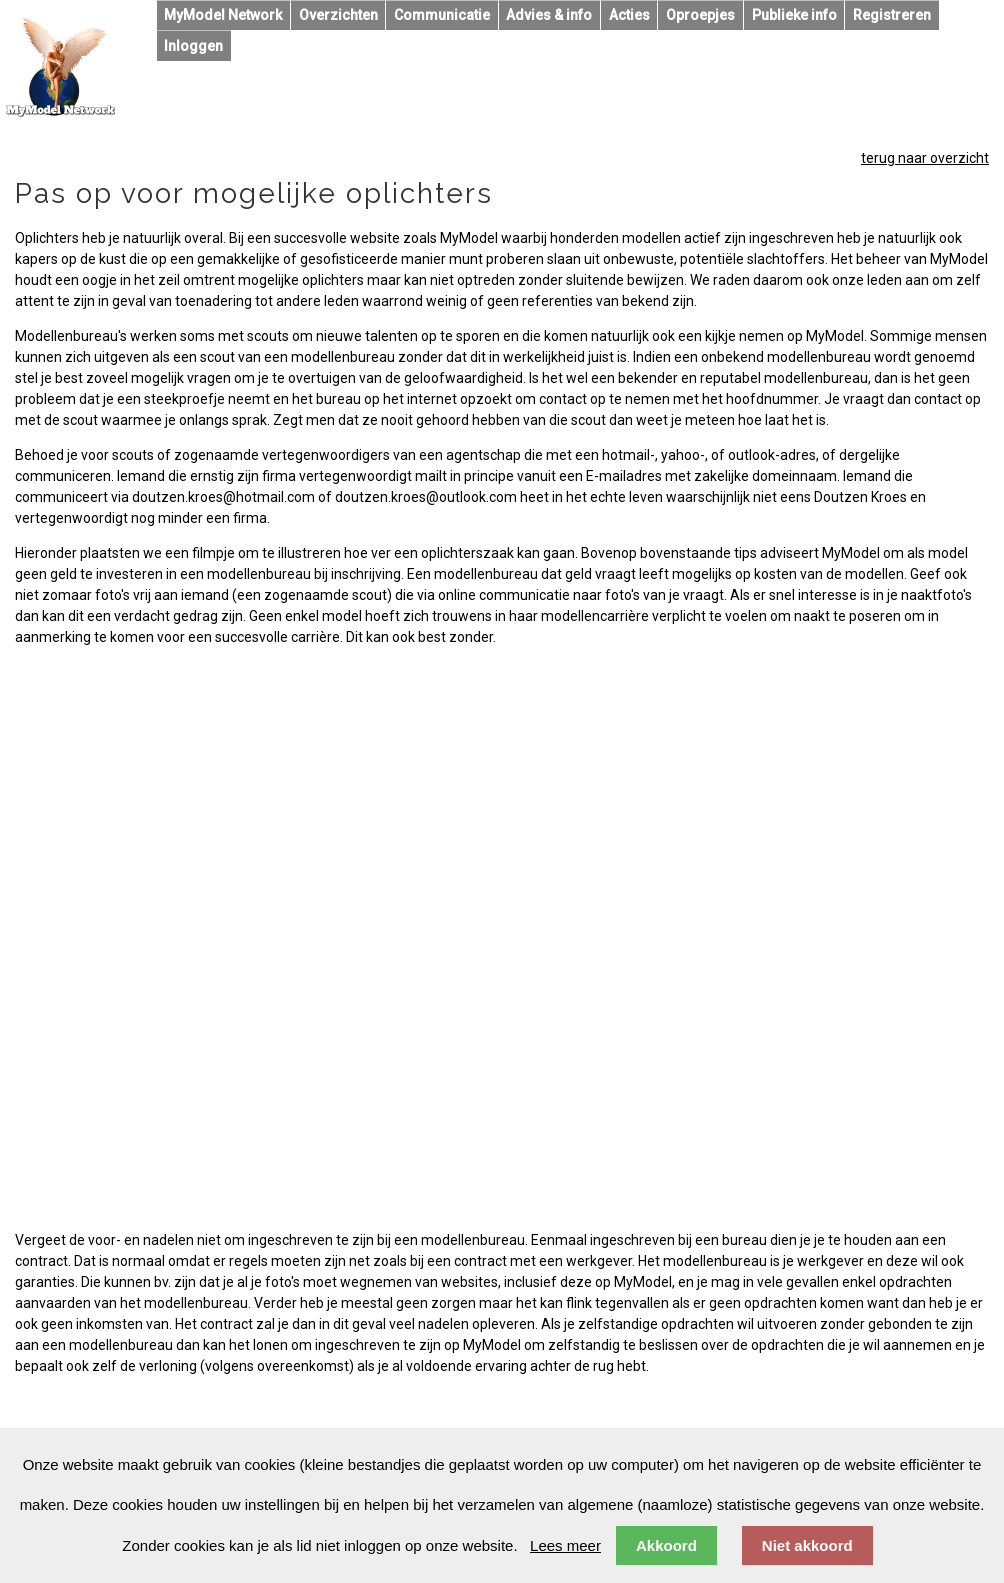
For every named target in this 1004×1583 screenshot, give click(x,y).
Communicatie (442, 15)
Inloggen (193, 46)
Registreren (892, 15)
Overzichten (338, 15)
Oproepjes (700, 15)
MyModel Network (223, 15)
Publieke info (794, 15)
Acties (629, 15)
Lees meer (565, 1545)
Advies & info (549, 15)
